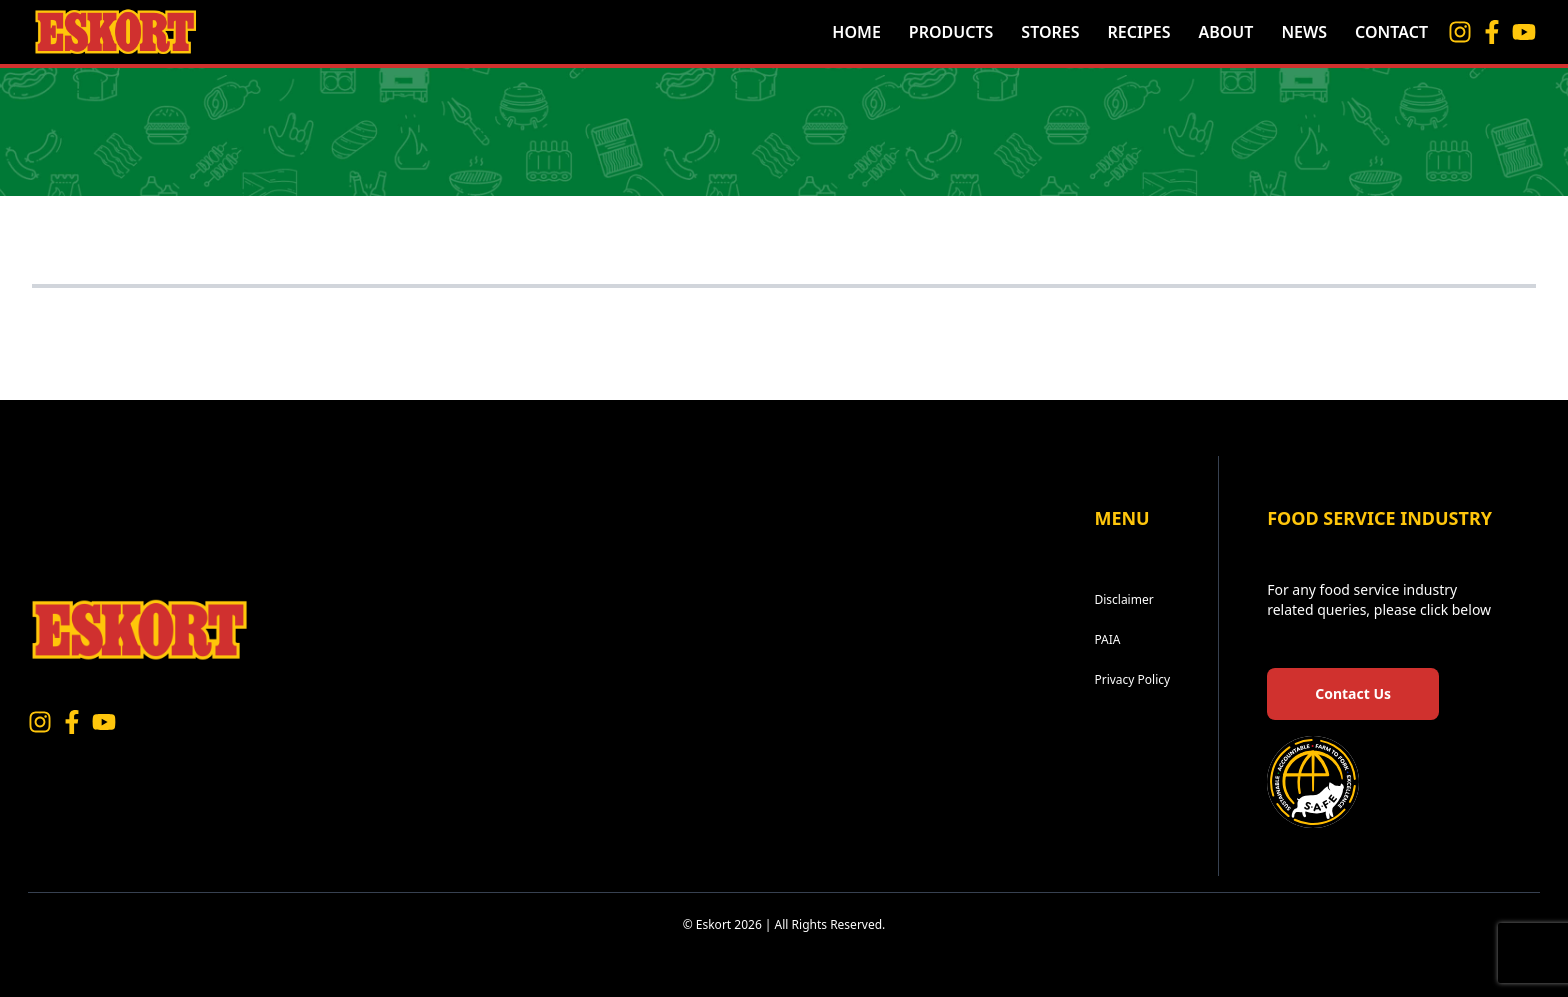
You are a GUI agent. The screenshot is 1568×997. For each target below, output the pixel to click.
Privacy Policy (1132, 679)
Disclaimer (1123, 599)
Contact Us (1353, 693)
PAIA (1107, 639)
